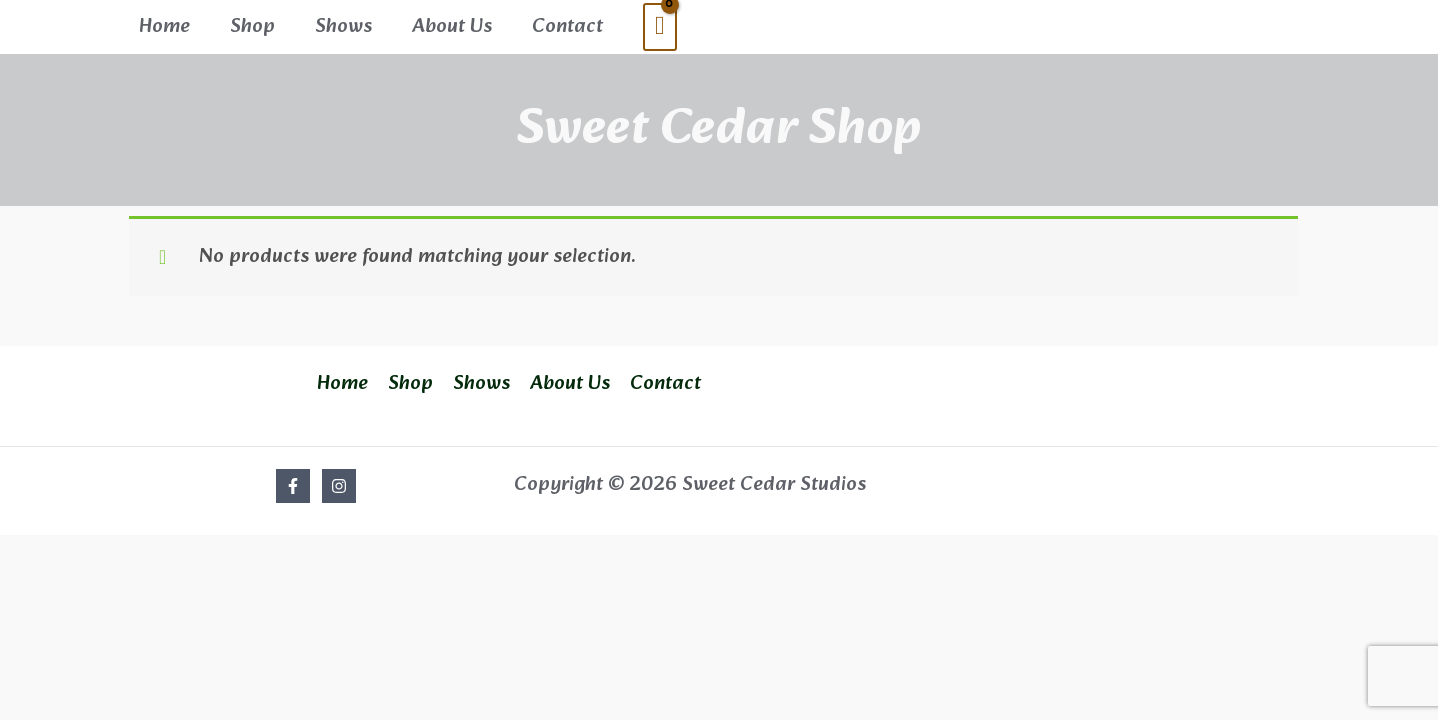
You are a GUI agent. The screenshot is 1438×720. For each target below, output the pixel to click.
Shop (252, 23)
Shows (343, 23)
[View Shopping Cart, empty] (660, 24)
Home (164, 23)
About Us (452, 23)
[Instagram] (339, 479)
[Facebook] (293, 479)
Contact (567, 23)
